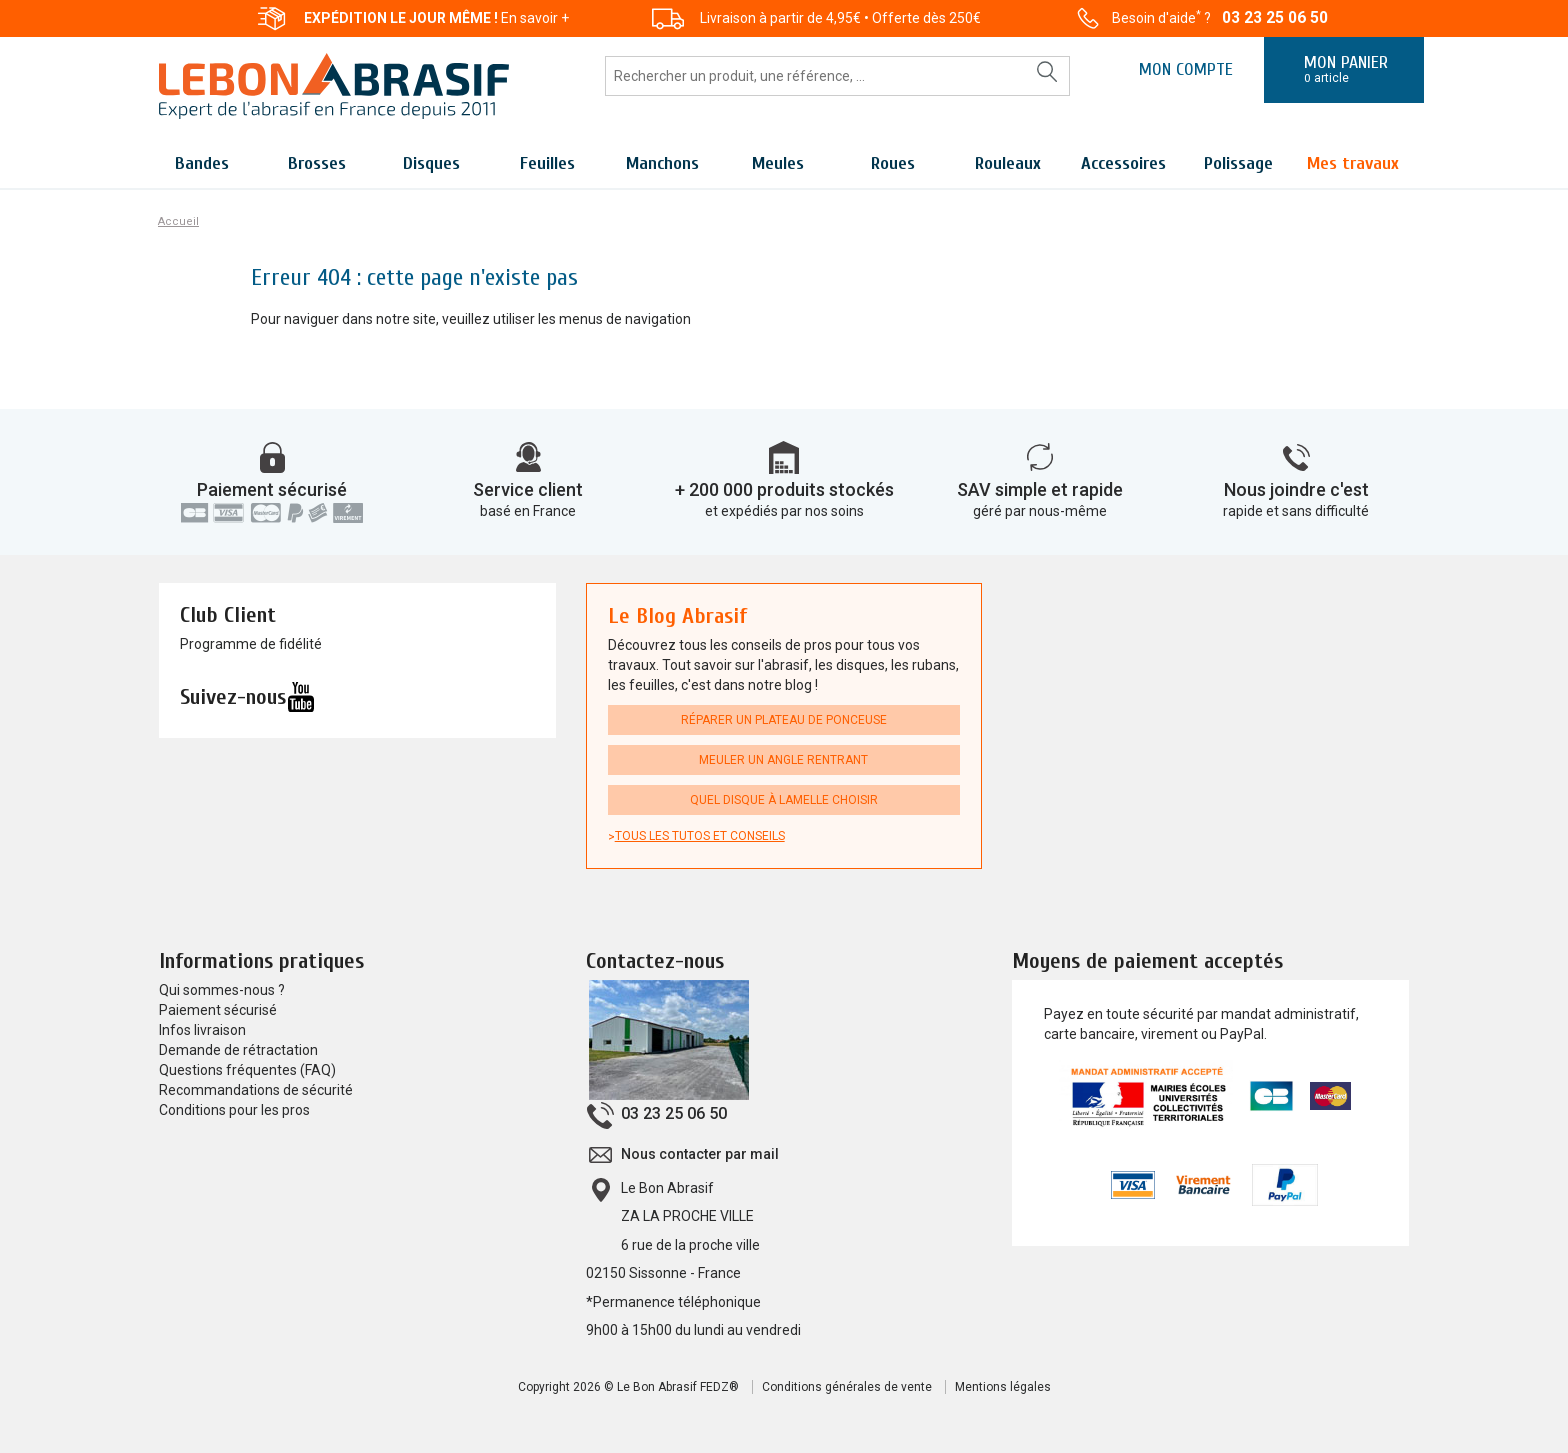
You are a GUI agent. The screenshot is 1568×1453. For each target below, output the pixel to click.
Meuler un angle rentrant (783, 760)
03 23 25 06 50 (1275, 17)
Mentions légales (1003, 1387)
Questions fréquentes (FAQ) (247, 1070)
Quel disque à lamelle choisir (784, 800)
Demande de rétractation (238, 1050)
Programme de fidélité (251, 644)
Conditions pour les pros (234, 1110)
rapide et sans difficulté (1296, 511)
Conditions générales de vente (847, 1387)
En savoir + (535, 18)
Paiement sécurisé (272, 489)
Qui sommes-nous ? (222, 990)
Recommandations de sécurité (256, 1090)
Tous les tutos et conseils (700, 836)
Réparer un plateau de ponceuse (784, 720)
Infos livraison (202, 1030)
